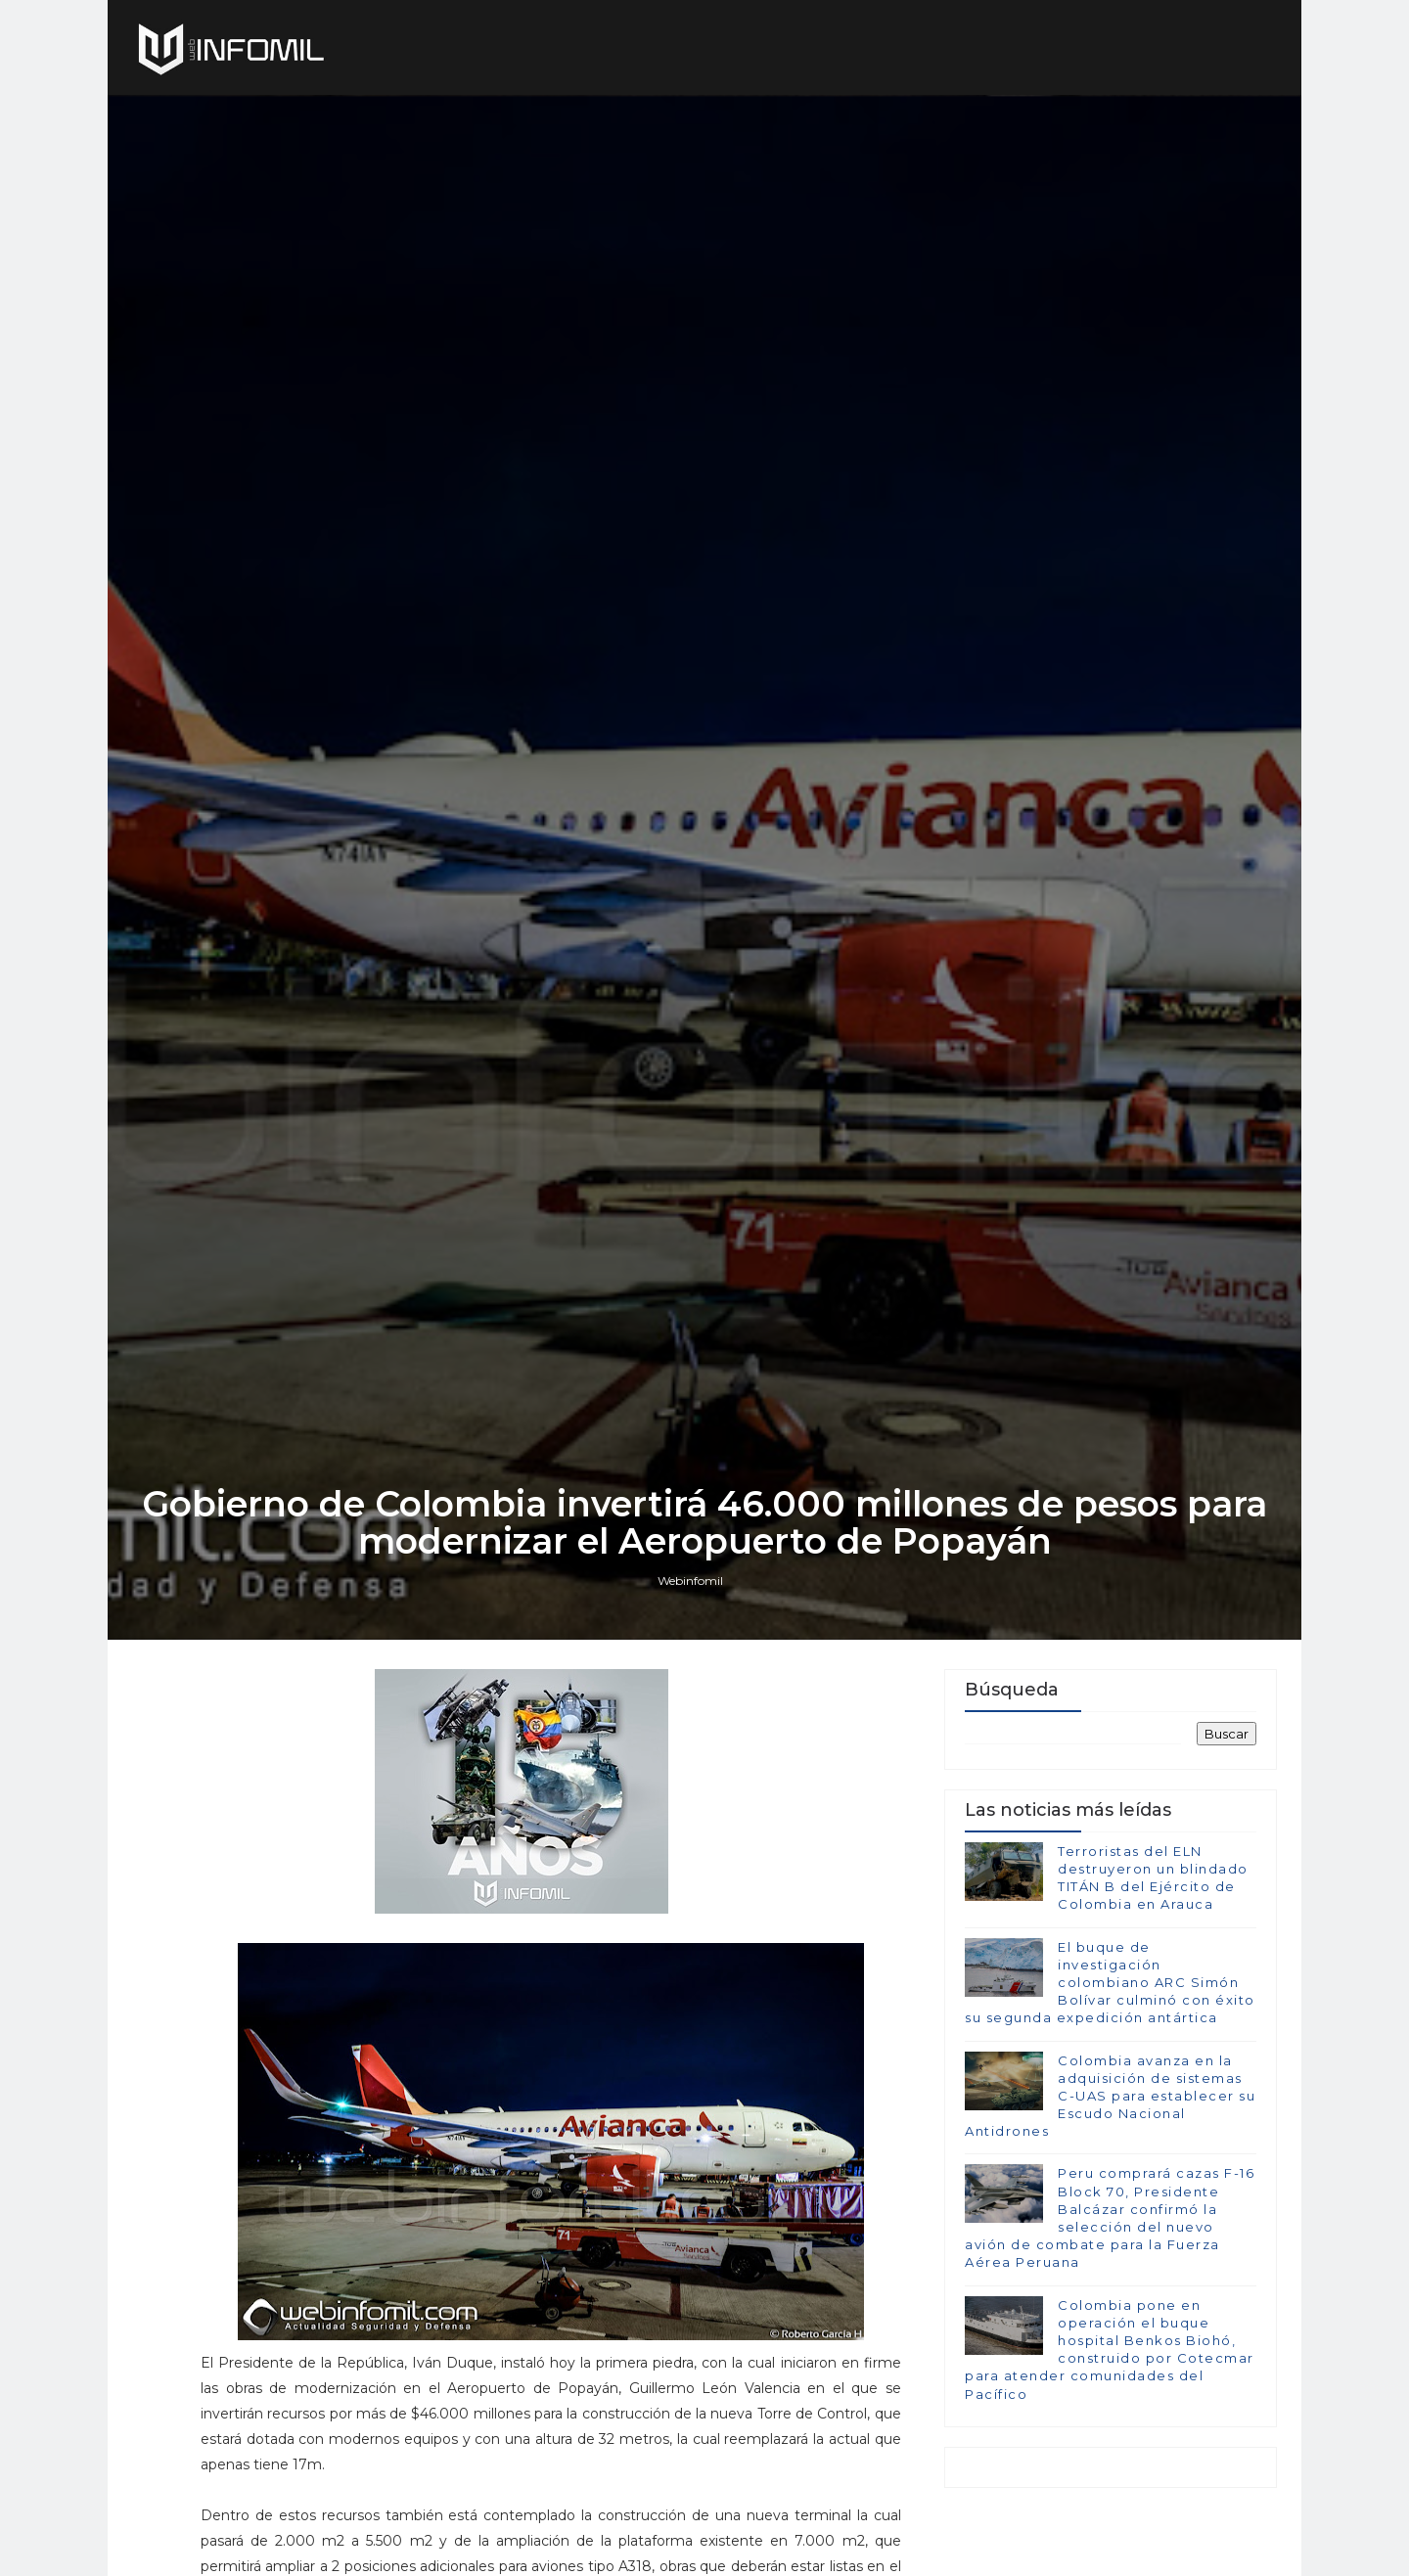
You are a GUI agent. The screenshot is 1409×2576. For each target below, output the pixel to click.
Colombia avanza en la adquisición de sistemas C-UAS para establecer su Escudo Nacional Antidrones (1110, 2096)
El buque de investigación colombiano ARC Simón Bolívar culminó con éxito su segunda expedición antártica (1110, 1982)
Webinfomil (690, 1580)
